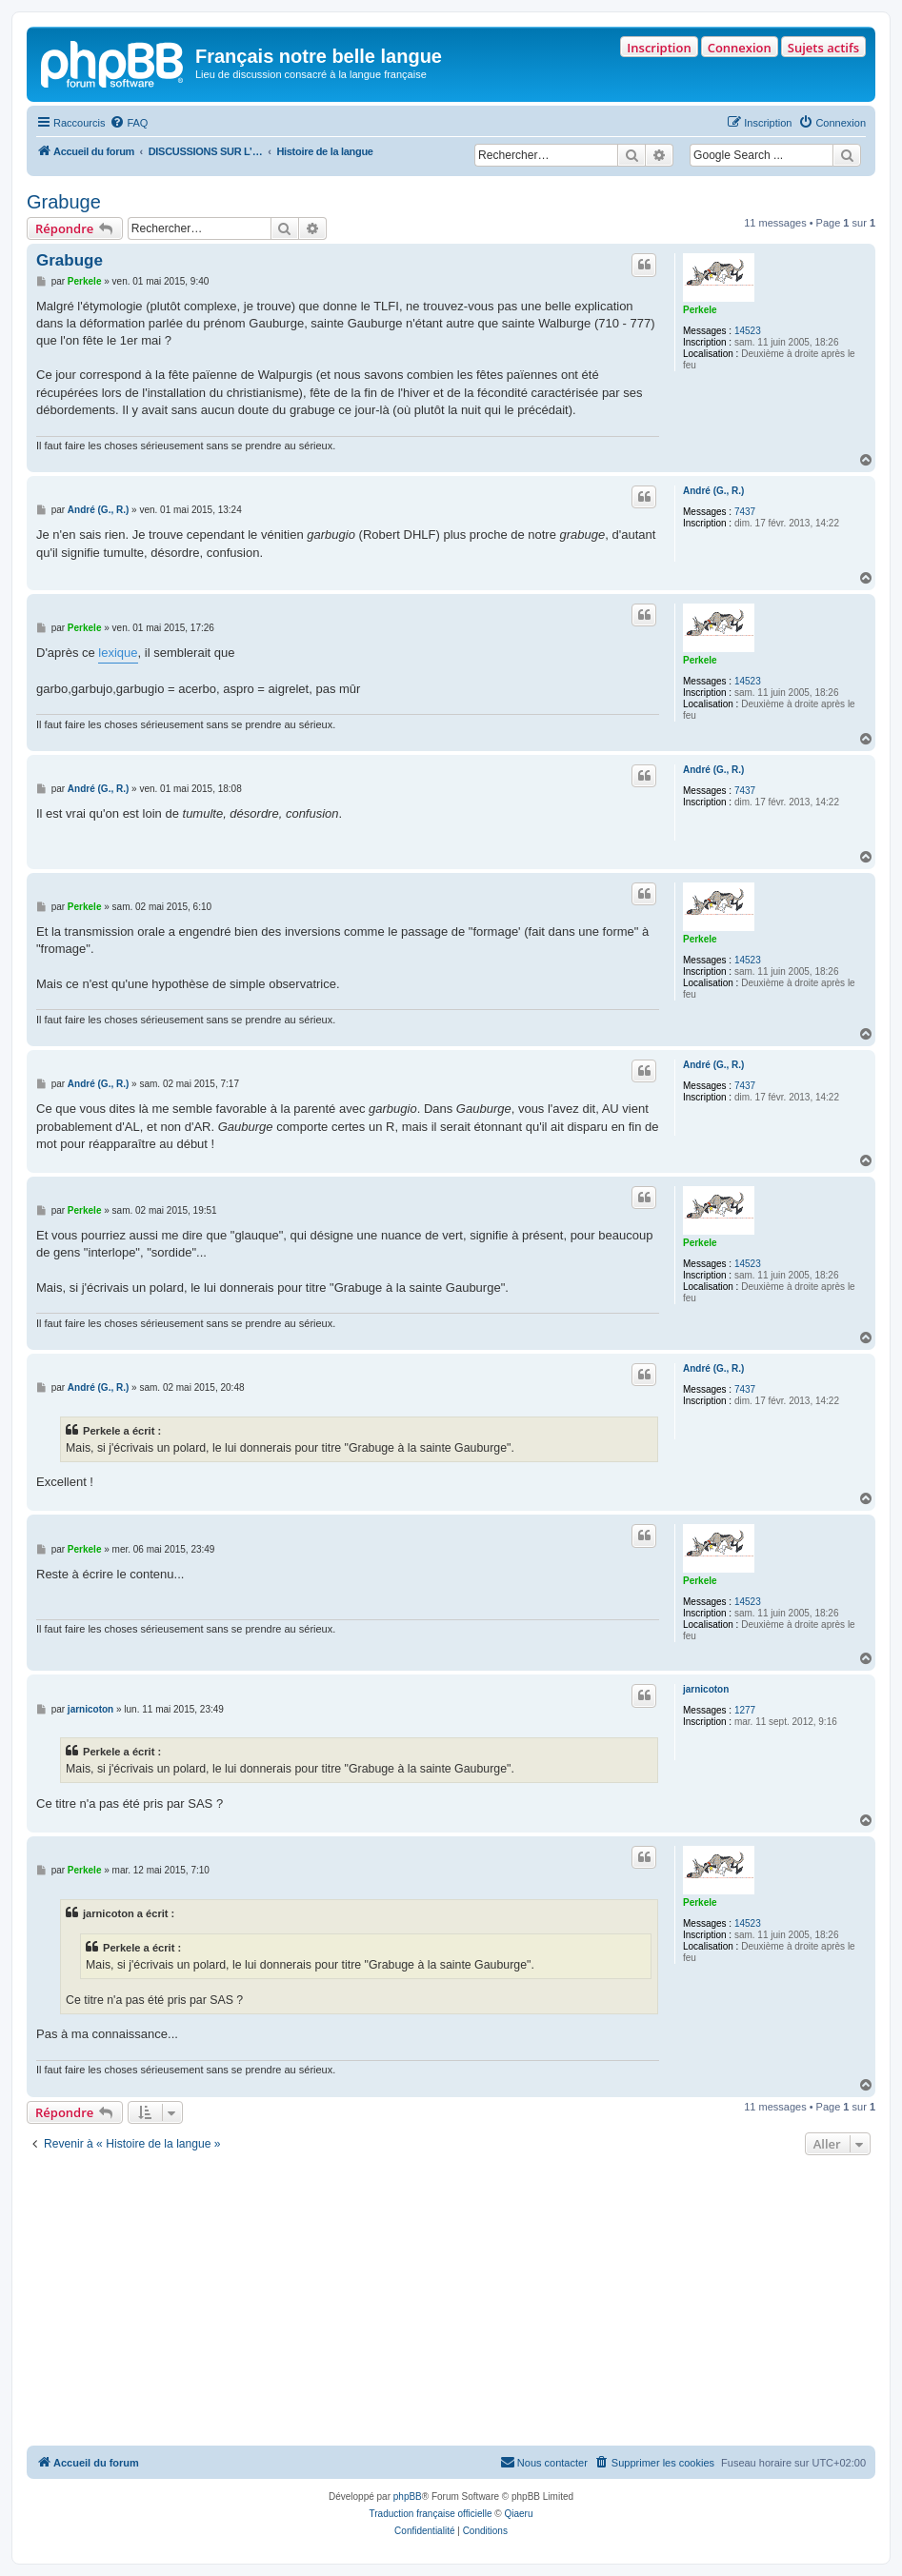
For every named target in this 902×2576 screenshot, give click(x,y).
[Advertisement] (451, 2303)
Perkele (700, 310)
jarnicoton (706, 1689)
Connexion (740, 47)
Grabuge (64, 201)
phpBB (407, 2496)
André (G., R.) (713, 490)
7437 (744, 511)
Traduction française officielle (431, 2513)
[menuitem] (129, 122)
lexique (117, 652)
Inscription (659, 47)
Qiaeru (518, 2513)
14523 (747, 331)
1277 (744, 1710)
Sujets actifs (823, 47)
